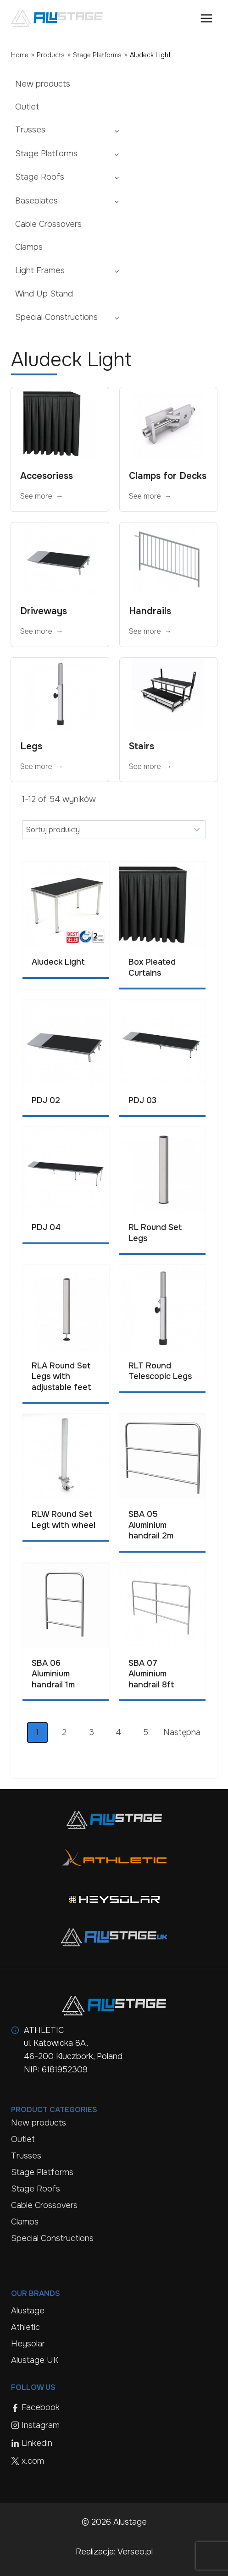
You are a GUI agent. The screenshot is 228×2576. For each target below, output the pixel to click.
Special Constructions (56, 317)
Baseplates (36, 201)
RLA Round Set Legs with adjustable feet (61, 1376)
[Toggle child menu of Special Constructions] (116, 317)
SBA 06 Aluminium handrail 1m (53, 1674)
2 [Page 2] (64, 1732)
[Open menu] (206, 18)
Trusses (30, 130)
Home (19, 55)
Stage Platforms (97, 55)
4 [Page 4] (118, 1732)
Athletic (25, 2327)
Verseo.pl (135, 2552)
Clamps (29, 247)
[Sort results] (114, 829)
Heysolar (28, 2344)
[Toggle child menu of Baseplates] (116, 200)
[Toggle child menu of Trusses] (116, 130)
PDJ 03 (142, 1100)
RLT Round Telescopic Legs (160, 1371)
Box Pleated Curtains (152, 967)
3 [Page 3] (91, 1732)
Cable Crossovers (48, 224)
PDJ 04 (46, 1227)
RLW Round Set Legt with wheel (63, 1519)
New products (42, 84)
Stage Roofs (39, 177)
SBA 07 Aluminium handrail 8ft (151, 1674)
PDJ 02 (46, 1100)
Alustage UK (34, 2360)
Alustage (27, 2311)
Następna (181, 1732)
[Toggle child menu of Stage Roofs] (116, 176)
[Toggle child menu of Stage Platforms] (116, 153)
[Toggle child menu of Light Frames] (116, 270)
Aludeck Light (58, 962)
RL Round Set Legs (155, 1232)
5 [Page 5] (145, 1732)
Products (51, 55)
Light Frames (40, 270)
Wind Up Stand (44, 294)
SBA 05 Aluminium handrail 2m (150, 1525)
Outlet (27, 107)
